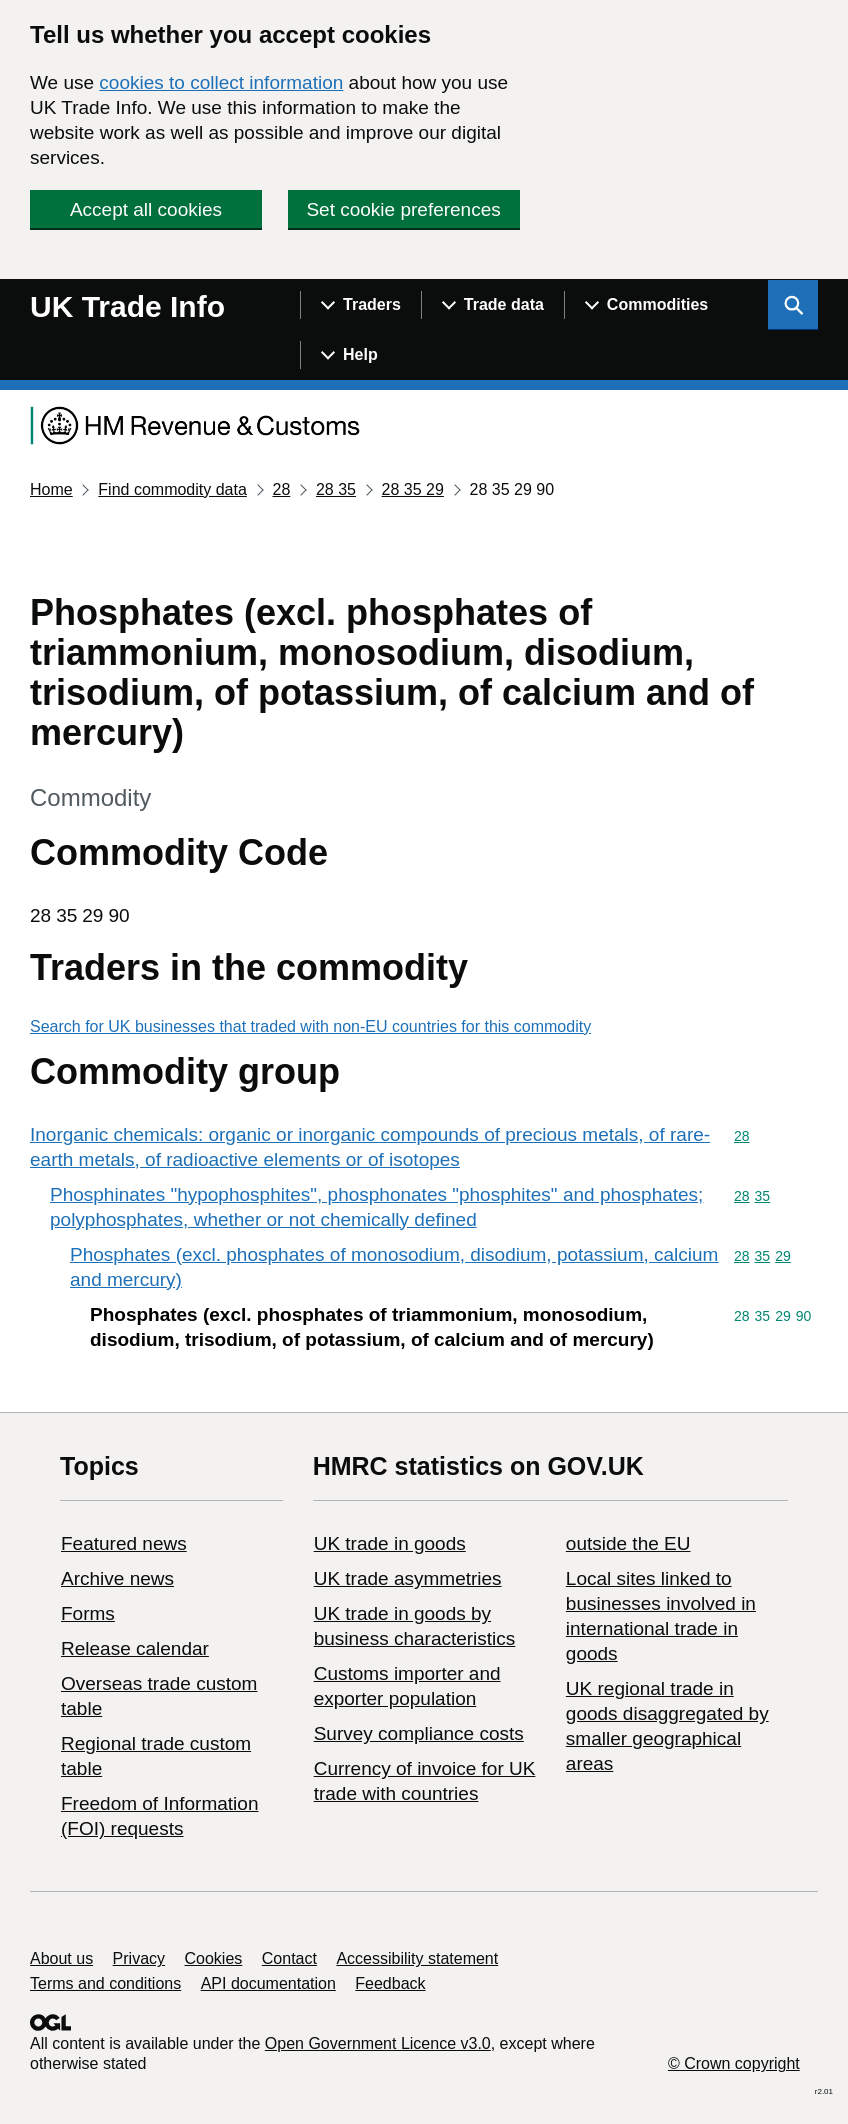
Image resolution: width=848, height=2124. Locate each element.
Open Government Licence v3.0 (378, 2043)
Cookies (214, 1958)
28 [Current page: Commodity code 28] (281, 489)
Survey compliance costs (419, 1733)
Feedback (390, 1983)
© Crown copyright (734, 2063)
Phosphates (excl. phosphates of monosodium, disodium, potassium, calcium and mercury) (394, 1267)
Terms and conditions (105, 1983)
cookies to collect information (221, 82)
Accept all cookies (146, 209)
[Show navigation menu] (360, 305)
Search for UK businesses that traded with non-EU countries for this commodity (310, 1026)
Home (51, 489)
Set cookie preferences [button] (403, 209)
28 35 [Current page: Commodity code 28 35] (336, 489)
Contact (289, 1958)
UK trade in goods (390, 1543)
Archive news (117, 1578)
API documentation (268, 1983)
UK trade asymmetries (408, 1578)
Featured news (124, 1543)
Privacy (139, 1958)
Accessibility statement (417, 1958)
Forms (88, 1613)
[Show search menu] (793, 305)
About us (61, 1958)
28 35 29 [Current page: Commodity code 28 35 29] (413, 489)
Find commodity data (172, 489)
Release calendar (135, 1648)
